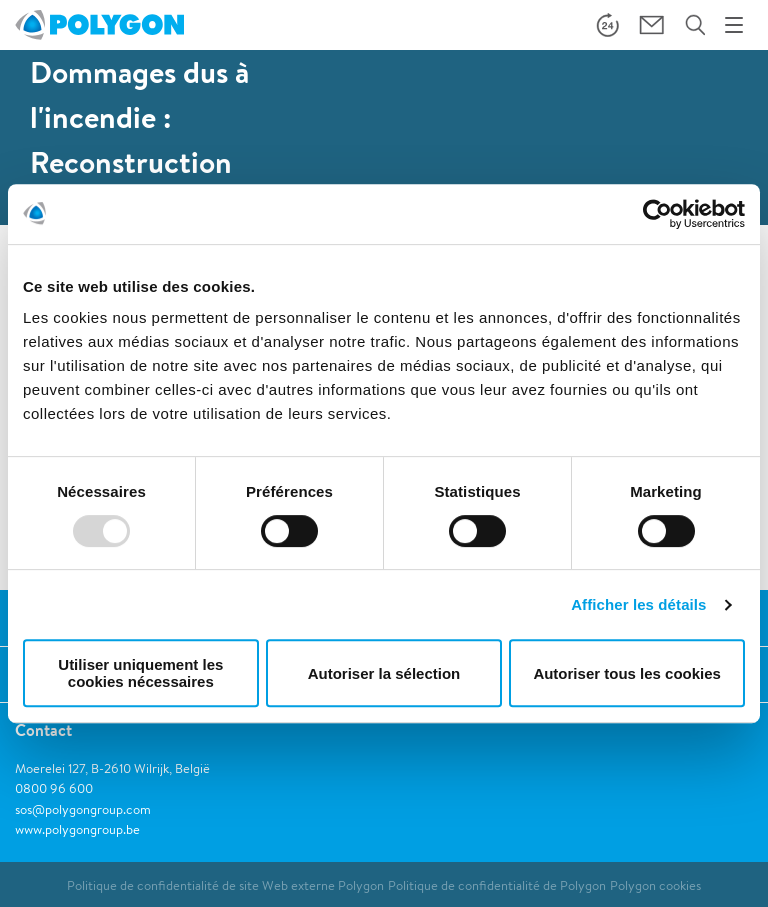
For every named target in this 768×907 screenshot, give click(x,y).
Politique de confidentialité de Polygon (497, 885)
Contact (43, 730)
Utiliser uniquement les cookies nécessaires (140, 673)
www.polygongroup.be (77, 829)
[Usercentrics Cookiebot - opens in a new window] (657, 214)
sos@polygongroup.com (83, 809)
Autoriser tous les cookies (627, 673)
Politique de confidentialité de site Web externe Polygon (225, 885)
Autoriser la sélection (384, 673)
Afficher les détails (638, 604)
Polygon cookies (655, 885)
